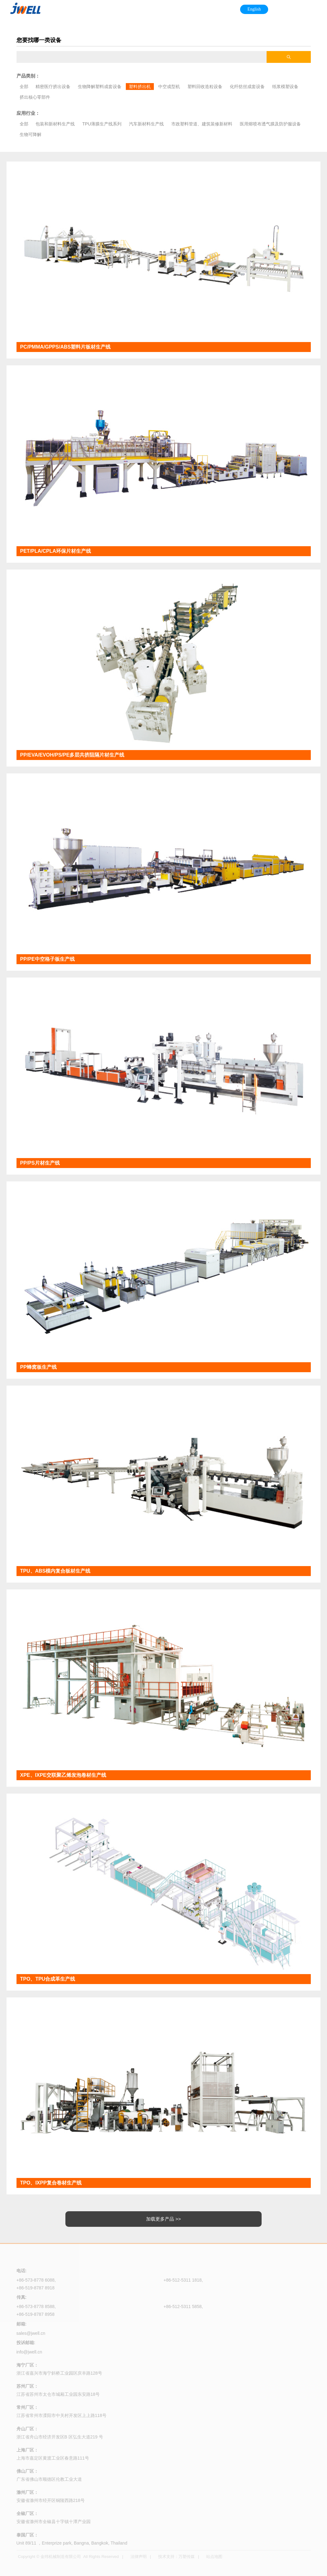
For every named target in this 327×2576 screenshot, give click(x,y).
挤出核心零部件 (35, 97)
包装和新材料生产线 (55, 123)
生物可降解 (30, 134)
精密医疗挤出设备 (53, 86)
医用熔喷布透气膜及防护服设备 (270, 123)
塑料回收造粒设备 (204, 86)
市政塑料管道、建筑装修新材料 (201, 123)
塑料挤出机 (140, 86)
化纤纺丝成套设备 (247, 86)
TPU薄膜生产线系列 (101, 123)
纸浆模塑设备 (285, 86)
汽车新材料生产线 (146, 123)
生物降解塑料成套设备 (99, 86)
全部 (24, 86)
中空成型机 (169, 86)
